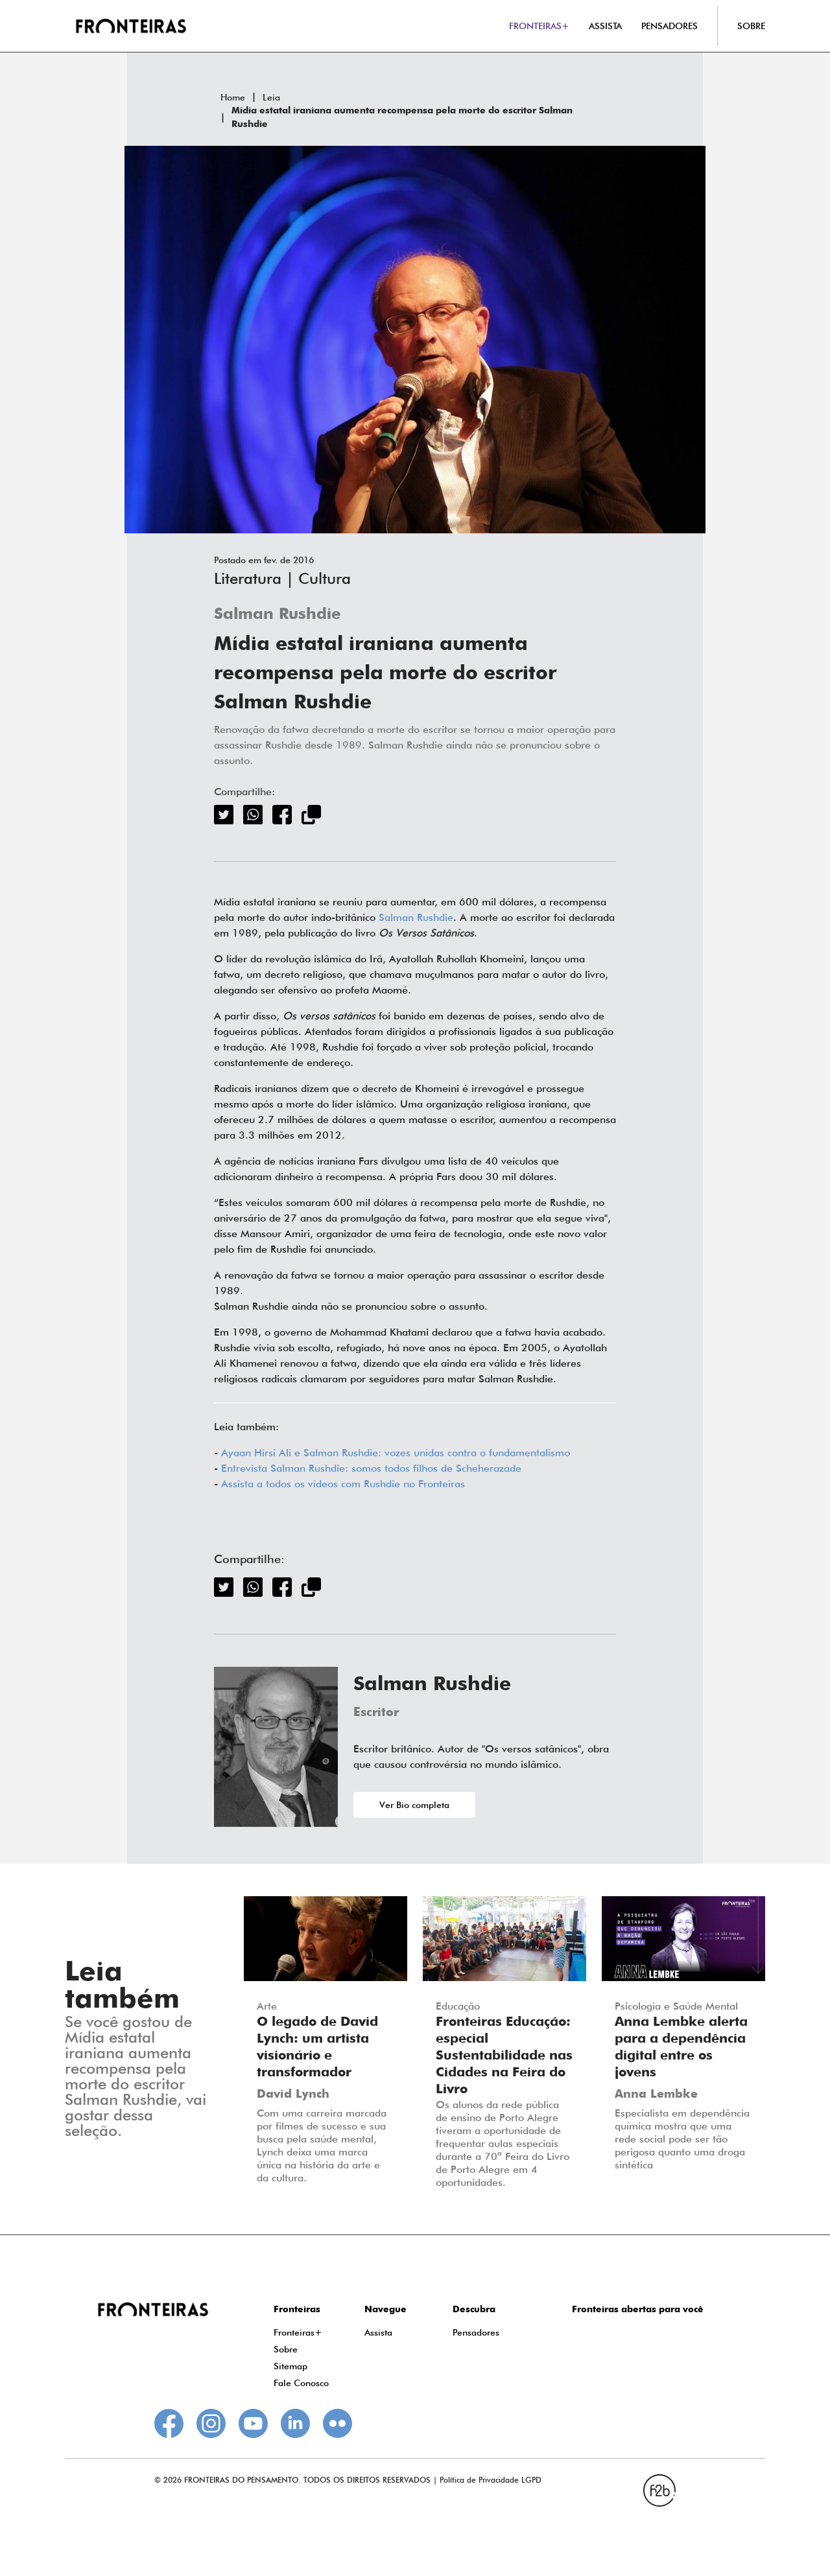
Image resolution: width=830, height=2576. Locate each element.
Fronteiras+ (298, 2332)
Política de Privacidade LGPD (490, 2480)
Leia (271, 97)
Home (232, 97)
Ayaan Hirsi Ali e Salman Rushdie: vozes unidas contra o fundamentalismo (395, 1452)
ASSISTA (605, 26)
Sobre (286, 2349)
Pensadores (476, 2332)
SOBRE (751, 26)
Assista (378, 2332)
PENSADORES (669, 26)
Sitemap (290, 2366)
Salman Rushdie (277, 614)
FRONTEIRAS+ (539, 26)
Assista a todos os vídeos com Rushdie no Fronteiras (343, 1484)
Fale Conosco (301, 2383)
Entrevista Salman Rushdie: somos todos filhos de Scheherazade (371, 1468)
